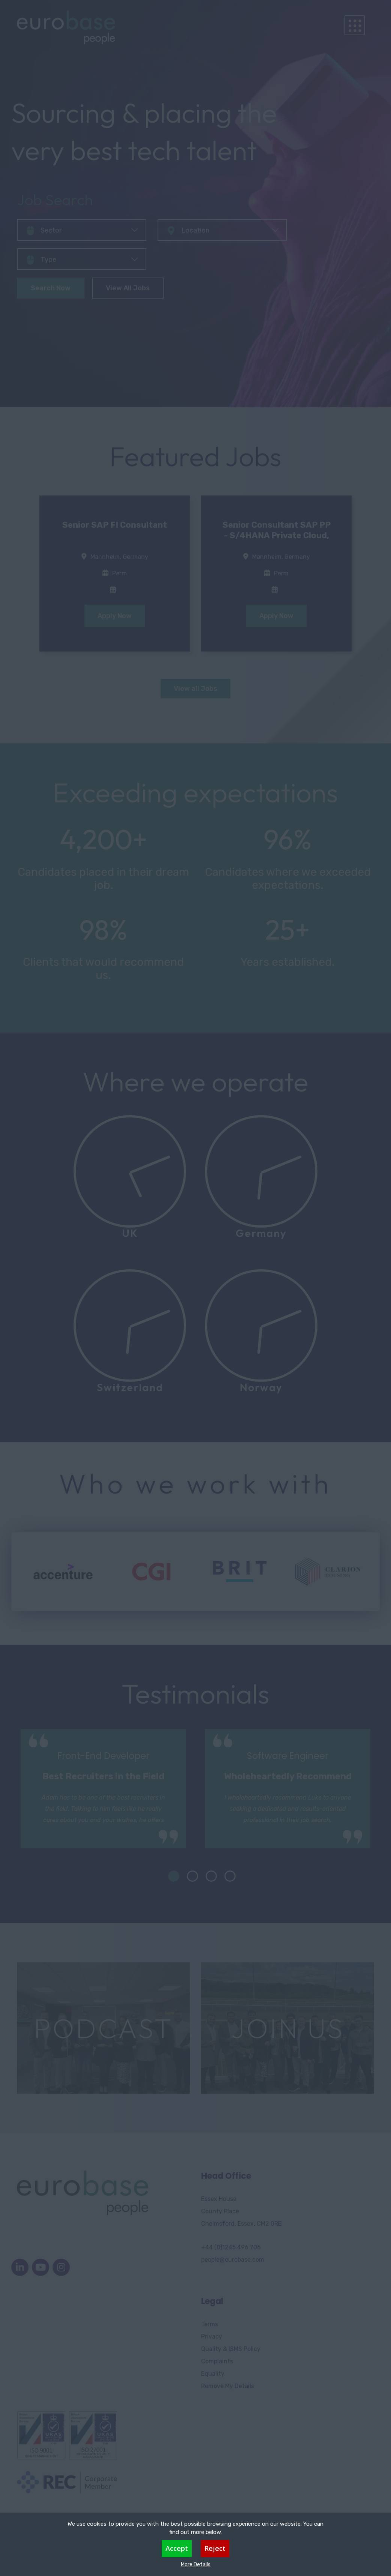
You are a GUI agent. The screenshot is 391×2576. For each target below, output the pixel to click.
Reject (215, 2548)
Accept (176, 2548)
